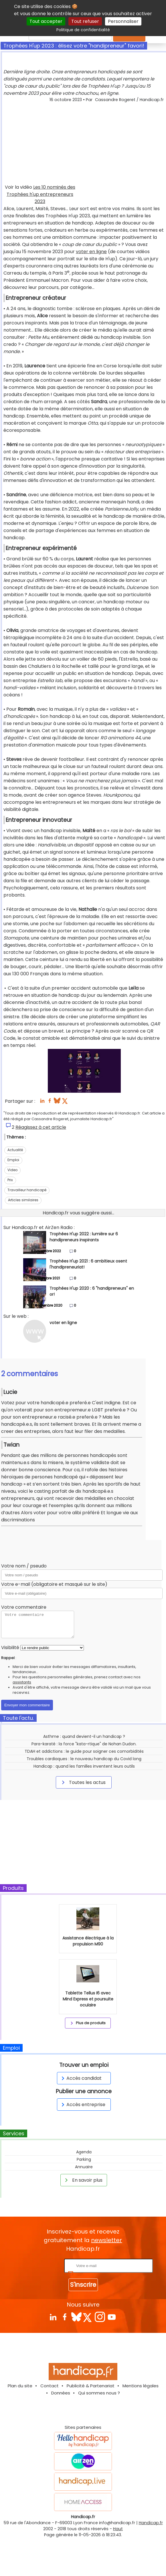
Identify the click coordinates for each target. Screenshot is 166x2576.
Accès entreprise (82, 2104)
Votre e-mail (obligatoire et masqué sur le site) (54, 1584)
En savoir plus (82, 2180)
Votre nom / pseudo (24, 1566)
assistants (22, 1682)
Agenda (84, 2152)
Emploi (13, 1159)
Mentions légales (140, 2386)
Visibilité (10, 1647)
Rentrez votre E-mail (40, 2265)
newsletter (106, 2240)
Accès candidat (81, 2078)
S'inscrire (83, 2284)
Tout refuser (85, 21)
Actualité (15, 1149)
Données (60, 2393)
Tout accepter (45, 21)
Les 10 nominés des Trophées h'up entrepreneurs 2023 (41, 194)
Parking (84, 2159)
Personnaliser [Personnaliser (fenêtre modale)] (123, 21)
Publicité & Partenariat (90, 2386)
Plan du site (20, 2386)
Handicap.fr (151, 2523)
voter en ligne (91, 251)
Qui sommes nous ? (99, 2393)
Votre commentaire (23, 1607)
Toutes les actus (83, 1782)
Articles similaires (23, 1200)
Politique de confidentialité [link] (83, 30)
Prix (10, 1179)
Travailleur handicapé (26, 1189)
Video (12, 1169)
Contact (49, 2386)
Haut (118, 2529)
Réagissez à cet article (40, 1127)
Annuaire (84, 2167)
